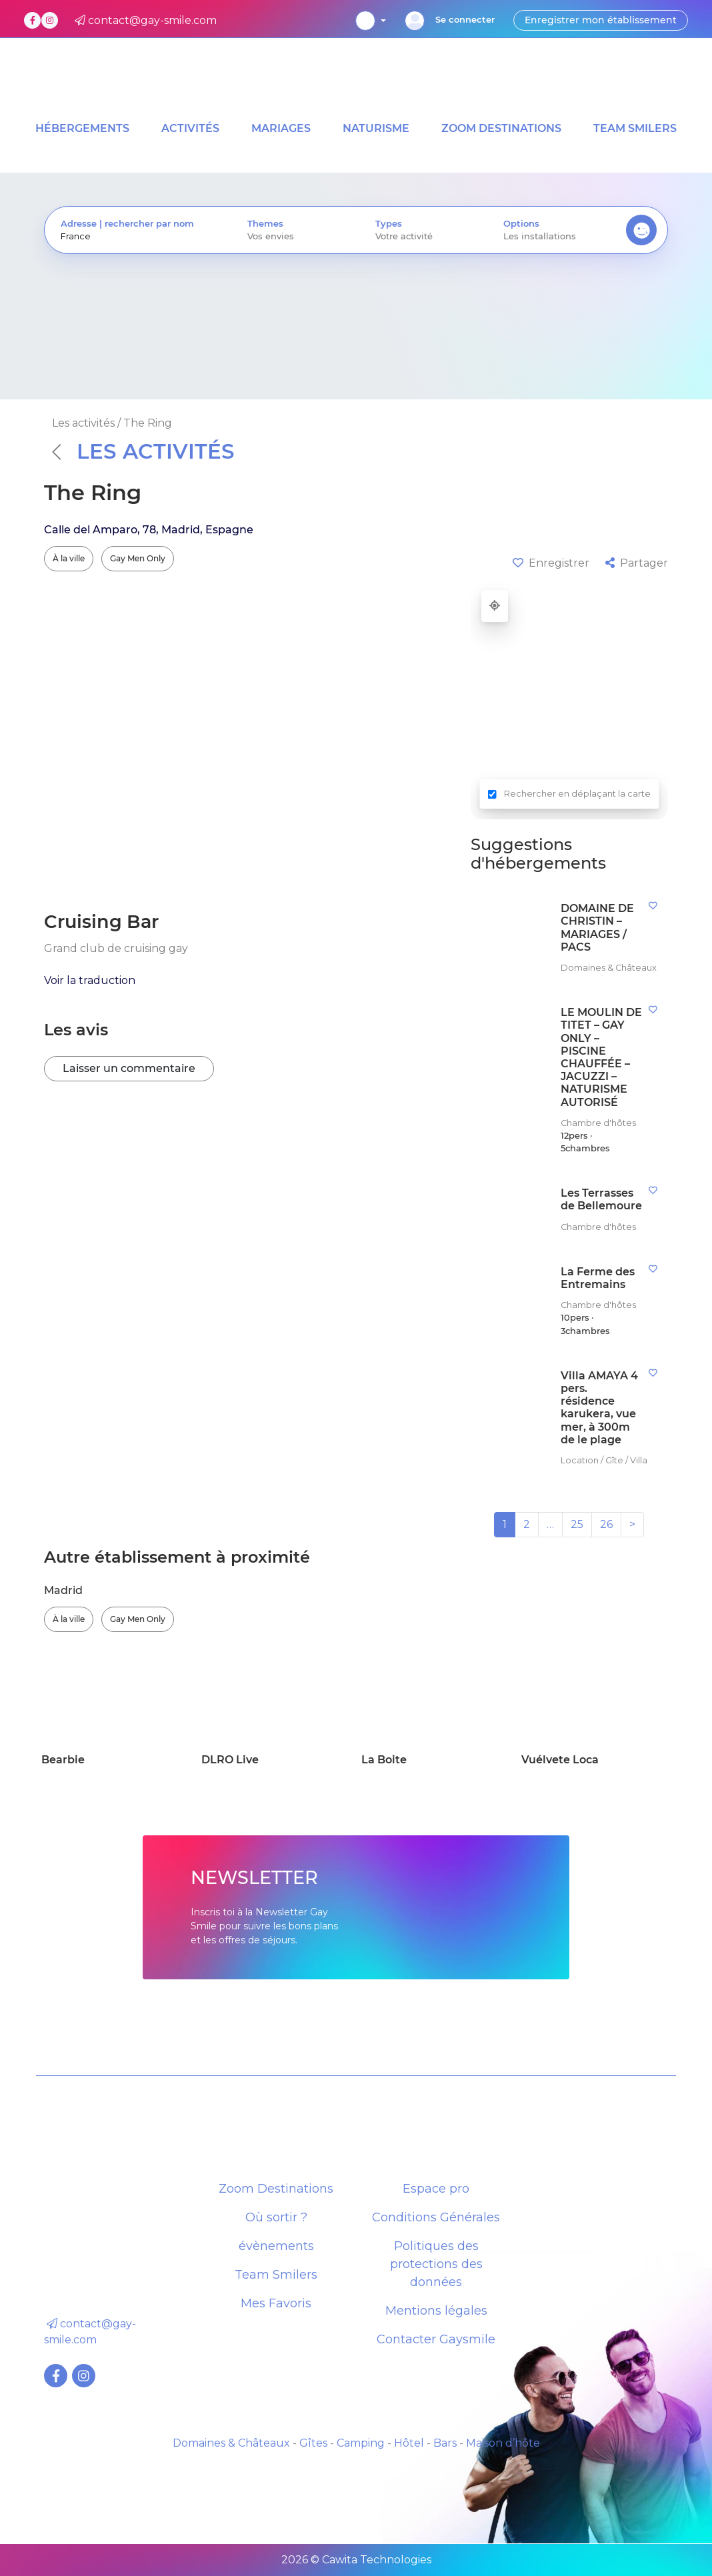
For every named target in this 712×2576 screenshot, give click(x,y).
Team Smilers (276, 2274)
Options (521, 224)
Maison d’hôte (503, 2443)
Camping (361, 2443)
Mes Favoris (276, 2303)
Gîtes (313, 2443)
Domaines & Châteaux (231, 2443)
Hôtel (409, 2443)
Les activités (143, 451)
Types (388, 224)
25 (577, 1524)
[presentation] (138, 236)
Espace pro (436, 2188)
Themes (265, 224)
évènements (276, 2246)
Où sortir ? (276, 2217)
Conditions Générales (436, 2217)
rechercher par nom (149, 224)
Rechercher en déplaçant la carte (577, 794)
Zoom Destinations (276, 2188)
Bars (445, 2443)
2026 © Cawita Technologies (356, 2559)
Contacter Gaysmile (436, 2339)
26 (606, 1524)
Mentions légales (436, 2310)
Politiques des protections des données (436, 2264)
